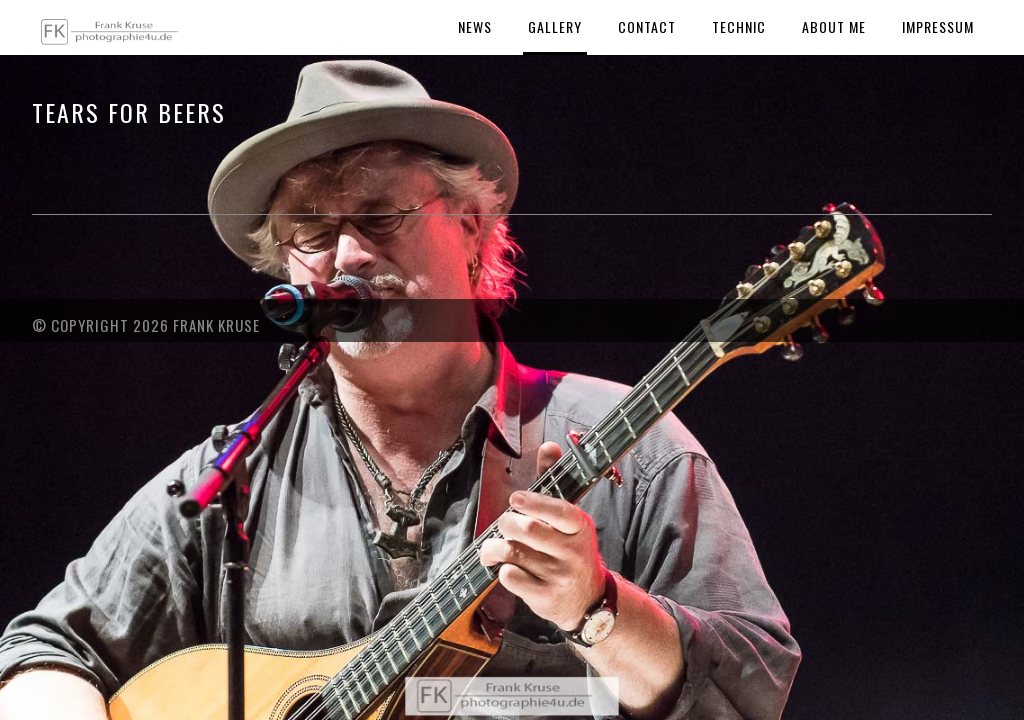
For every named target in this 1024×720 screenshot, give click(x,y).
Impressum (938, 26)
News (475, 26)
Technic (739, 26)
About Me (834, 26)
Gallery (555, 26)
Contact (647, 26)
